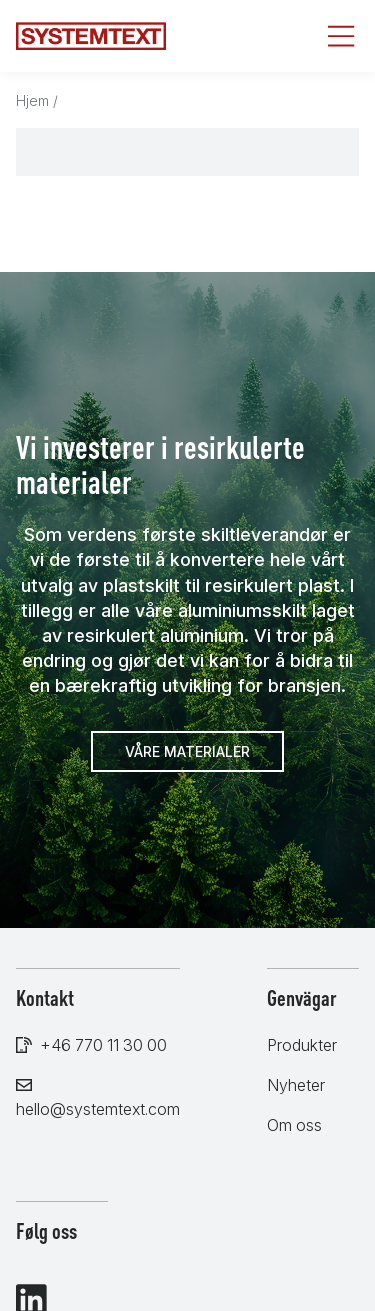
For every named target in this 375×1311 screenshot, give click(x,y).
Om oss (294, 1125)
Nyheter (296, 1085)
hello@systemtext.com (98, 1109)
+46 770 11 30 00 (103, 1045)
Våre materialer (187, 751)
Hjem (32, 100)
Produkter (302, 1045)
